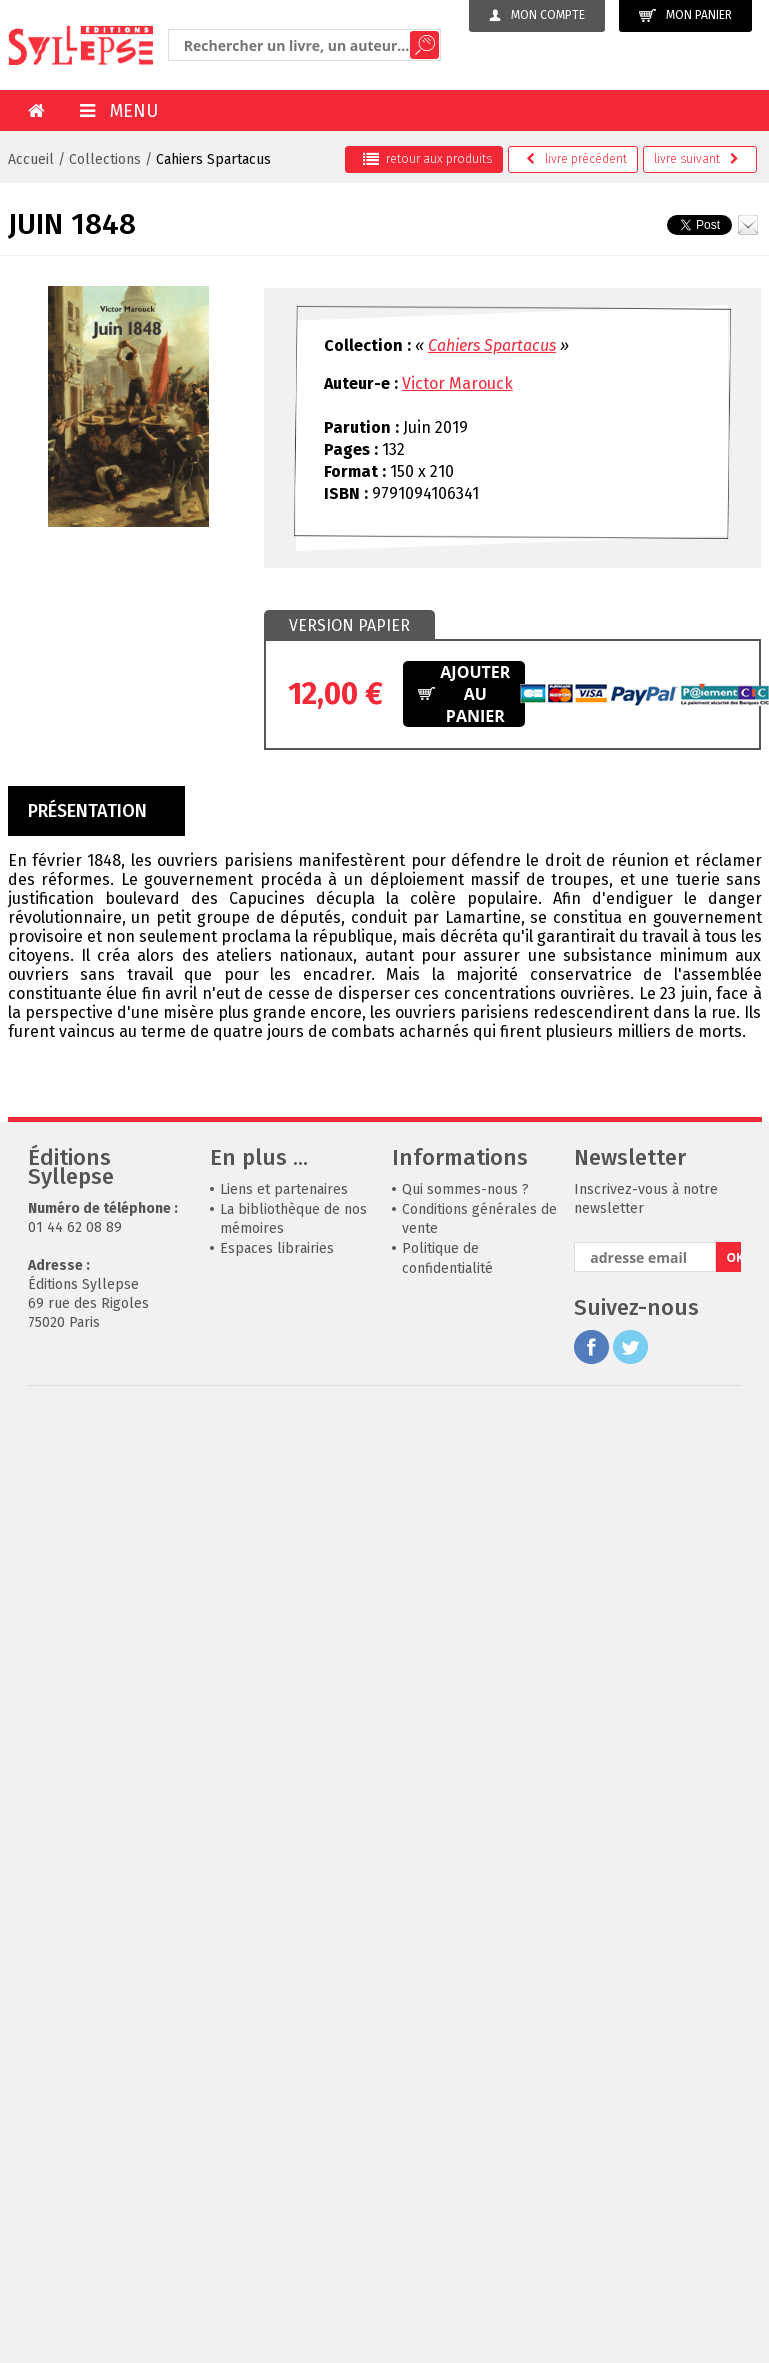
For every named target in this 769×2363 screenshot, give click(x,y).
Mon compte (537, 15)
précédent (576, 159)
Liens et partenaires (284, 1189)
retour (427, 159)
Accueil (31, 159)
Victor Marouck (457, 383)
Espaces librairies (277, 1248)
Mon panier (685, 15)
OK (733, 1257)
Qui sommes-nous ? (465, 1189)
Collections (105, 159)
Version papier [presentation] (349, 625)
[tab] (349, 626)
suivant (696, 159)
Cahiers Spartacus (213, 159)
